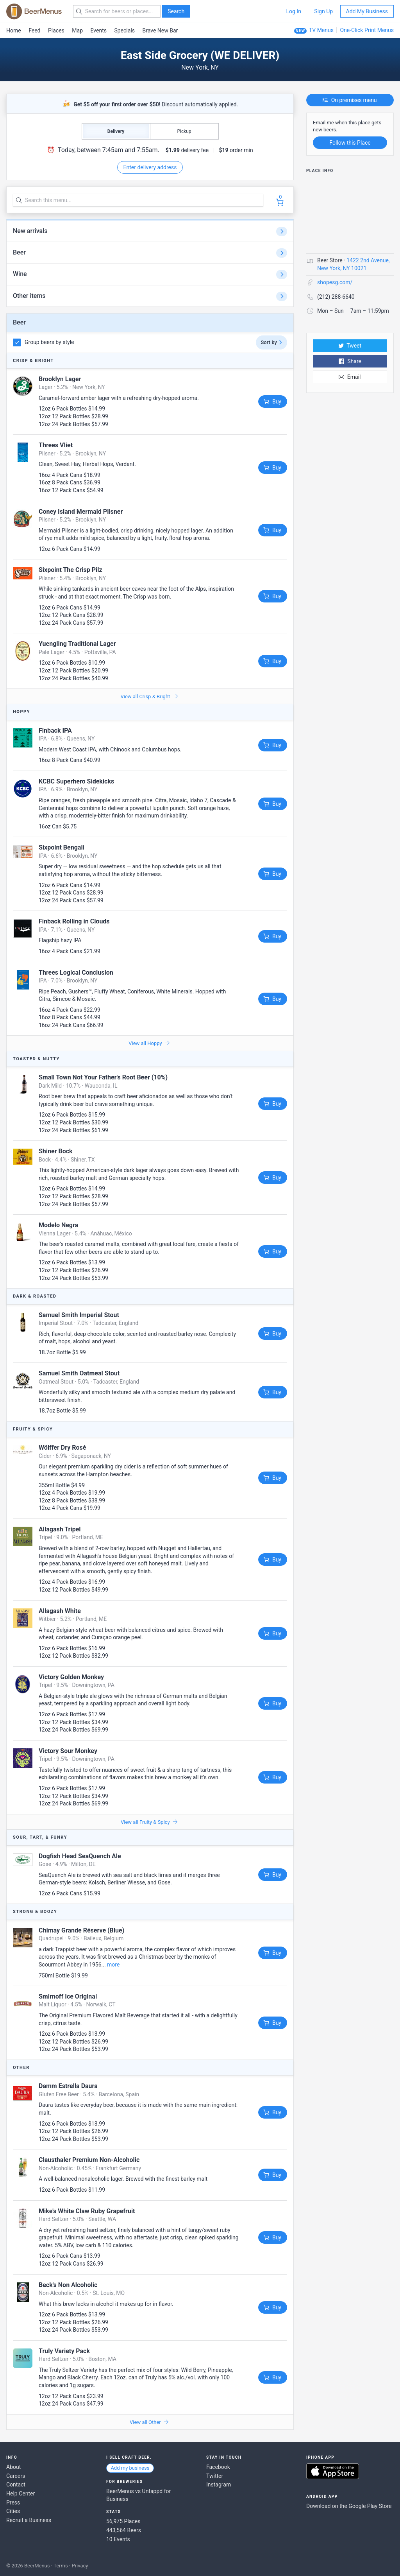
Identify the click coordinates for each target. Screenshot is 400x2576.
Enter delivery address (150, 167)
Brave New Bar (160, 30)
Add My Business (367, 11)
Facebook (218, 2467)
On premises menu (350, 100)
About (13, 2467)
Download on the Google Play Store (348, 2506)
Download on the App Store (332, 2471)
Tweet (350, 345)
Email (350, 377)
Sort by (271, 342)
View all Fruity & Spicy (149, 1822)
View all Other (149, 2422)
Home (13, 30)
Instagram (218, 2484)
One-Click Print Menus (367, 30)
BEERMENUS (34, 11)
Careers (15, 2476)
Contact (15, 2484)
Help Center (20, 2493)
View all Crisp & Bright (149, 696)
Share (349, 361)
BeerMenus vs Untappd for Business (138, 2495)
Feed (34, 30)
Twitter (214, 2476)
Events (99, 30)
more (113, 1964)
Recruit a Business (28, 2520)
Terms (61, 2566)
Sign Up (323, 11)
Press (13, 2502)
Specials (124, 30)
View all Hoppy (149, 1043)
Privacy (79, 2566)
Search (176, 11)
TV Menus (321, 30)
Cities (13, 2511)
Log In (293, 11)
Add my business (130, 2468)
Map (77, 30)
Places (56, 30)
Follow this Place (349, 143)
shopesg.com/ (334, 282)
